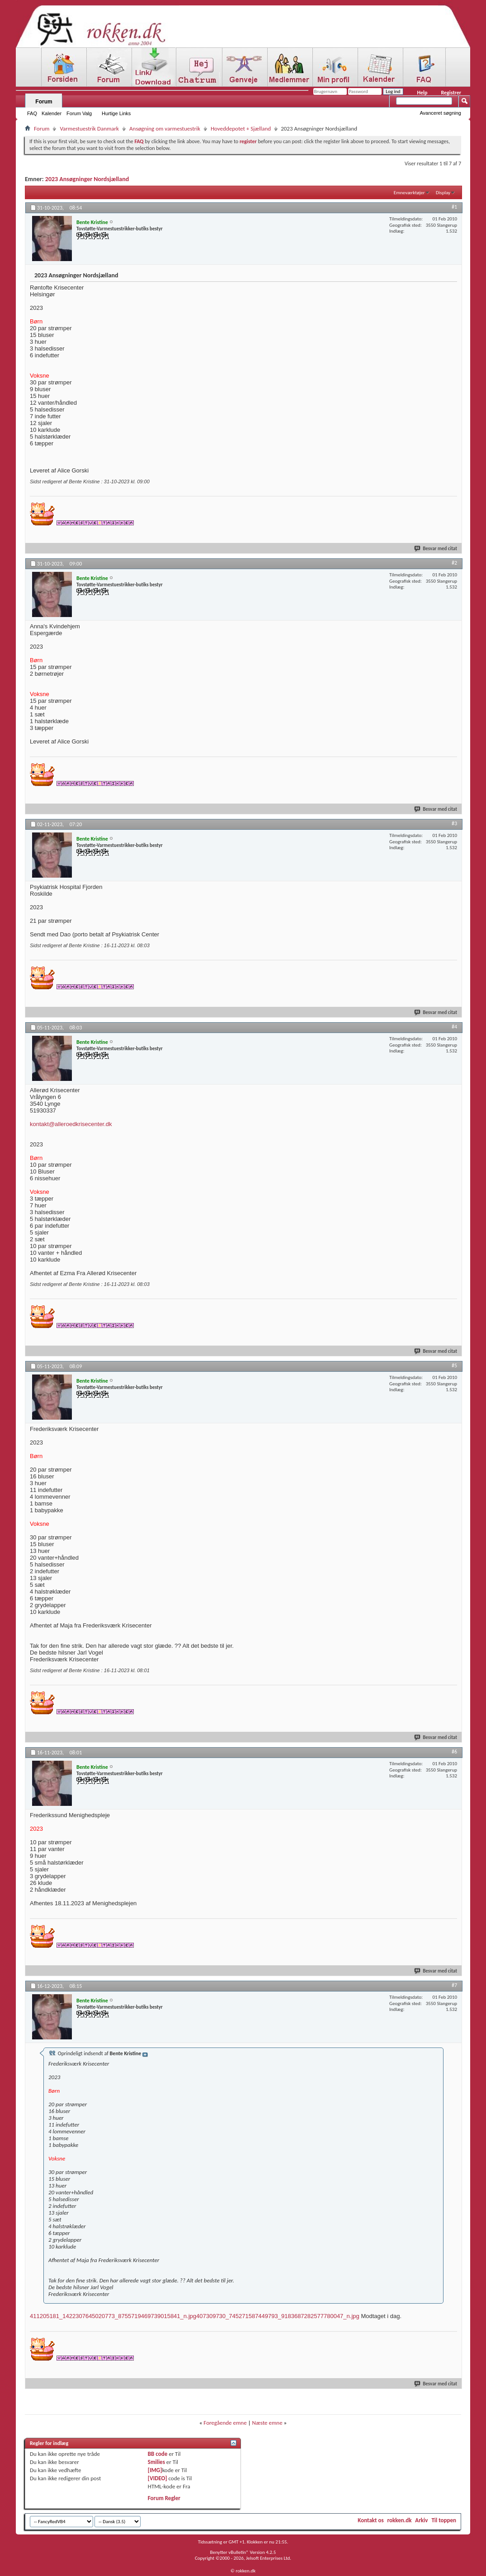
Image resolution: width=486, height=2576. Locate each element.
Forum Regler (164, 2498)
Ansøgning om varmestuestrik (164, 128)
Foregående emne (224, 2422)
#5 (454, 1365)
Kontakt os (370, 2520)
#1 (454, 207)
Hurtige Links (116, 113)
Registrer (451, 92)
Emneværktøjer (409, 193)
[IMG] (155, 2470)
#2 (454, 563)
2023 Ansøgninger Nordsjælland (87, 179)
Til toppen (443, 2520)
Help (422, 92)
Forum (43, 101)
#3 (454, 823)
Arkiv (421, 2520)
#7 (454, 1985)
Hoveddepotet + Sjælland (241, 128)
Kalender (51, 113)
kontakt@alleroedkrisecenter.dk (71, 1124)
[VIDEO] (157, 2478)
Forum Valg (79, 113)
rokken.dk (399, 2520)
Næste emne (267, 2422)
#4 (454, 1027)
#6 (454, 1752)
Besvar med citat (436, 549)
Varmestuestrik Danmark (89, 128)
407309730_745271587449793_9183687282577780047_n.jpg (277, 2316)
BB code (157, 2453)
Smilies (156, 2462)
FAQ (32, 113)
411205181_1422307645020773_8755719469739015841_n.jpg (113, 2316)
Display (443, 193)
